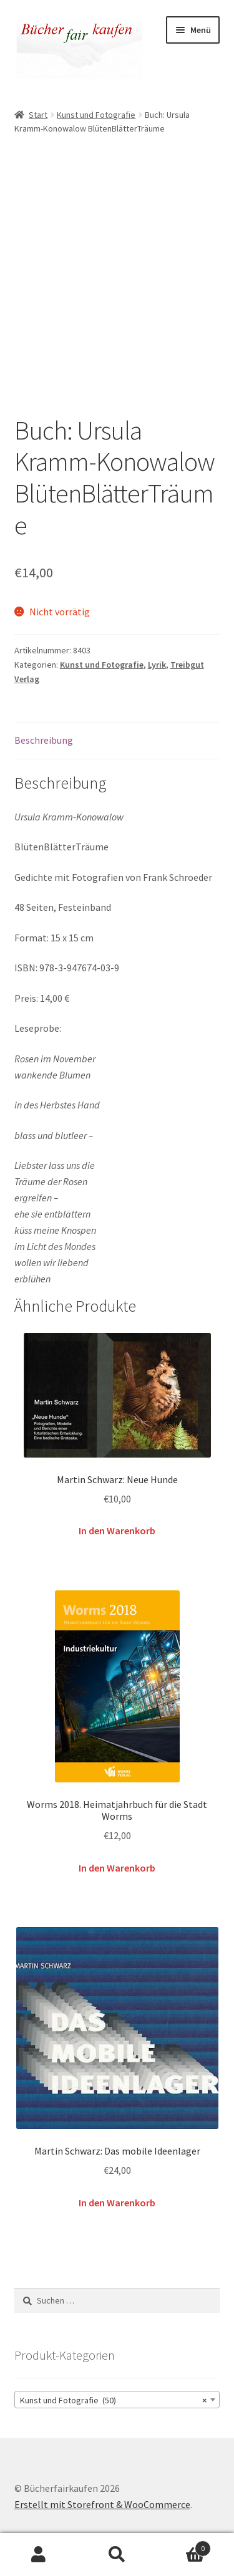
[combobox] (117, 2399)
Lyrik (157, 664)
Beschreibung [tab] (43, 740)
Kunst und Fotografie (96, 114)
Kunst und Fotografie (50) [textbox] (113, 2400)
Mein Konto (39, 2555)
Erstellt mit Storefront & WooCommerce (102, 2504)
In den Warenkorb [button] (117, 1530)
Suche (117, 2555)
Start (38, 114)
